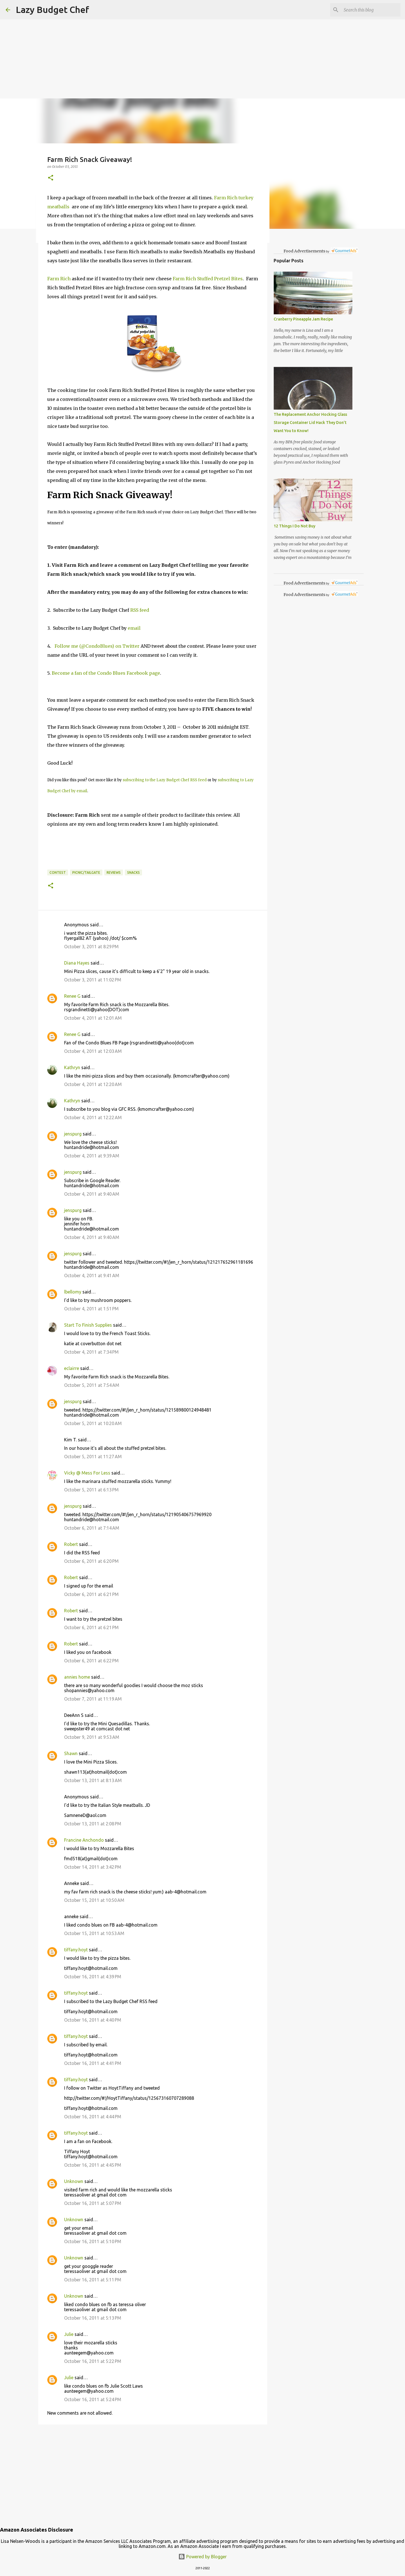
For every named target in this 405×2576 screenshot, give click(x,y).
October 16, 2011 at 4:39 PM (92, 1976)
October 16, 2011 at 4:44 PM (92, 2116)
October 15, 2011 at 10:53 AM (94, 1933)
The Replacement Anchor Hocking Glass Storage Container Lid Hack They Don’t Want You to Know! (310, 422)
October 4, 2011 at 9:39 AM (91, 1155)
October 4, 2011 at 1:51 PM (91, 1308)
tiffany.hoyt (76, 1949)
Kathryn (72, 1067)
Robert (71, 1544)
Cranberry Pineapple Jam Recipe (303, 319)
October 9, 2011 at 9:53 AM (91, 1737)
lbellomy (72, 1291)
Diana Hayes (76, 962)
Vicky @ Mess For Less (87, 1472)
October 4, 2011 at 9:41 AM (91, 1275)
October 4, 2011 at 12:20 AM (93, 1084)
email (135, 628)
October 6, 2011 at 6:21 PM (91, 1594)
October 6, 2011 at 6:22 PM (91, 1660)
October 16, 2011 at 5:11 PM (92, 2279)
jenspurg (73, 1133)
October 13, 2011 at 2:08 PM (92, 1823)
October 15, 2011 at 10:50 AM (94, 1900)
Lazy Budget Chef (52, 9)
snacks (133, 872)
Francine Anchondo (84, 1840)
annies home (77, 1676)
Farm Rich (59, 278)
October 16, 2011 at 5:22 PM (92, 2361)
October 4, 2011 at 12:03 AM (93, 1051)
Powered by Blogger (202, 2556)
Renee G (72, 996)
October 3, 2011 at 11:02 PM (92, 979)
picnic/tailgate (86, 872)
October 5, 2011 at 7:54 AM (91, 1385)
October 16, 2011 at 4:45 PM (92, 2165)
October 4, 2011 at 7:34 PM (91, 1351)
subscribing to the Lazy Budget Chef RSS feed (165, 780)
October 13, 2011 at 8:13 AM (93, 1780)
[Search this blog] (370, 10)
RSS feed (139, 610)
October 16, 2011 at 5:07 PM (92, 2203)
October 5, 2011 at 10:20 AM (93, 1423)
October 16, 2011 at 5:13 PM (92, 2317)
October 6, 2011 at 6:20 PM (91, 1561)
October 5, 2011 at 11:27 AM (93, 1456)
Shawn (71, 1753)
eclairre (71, 1368)
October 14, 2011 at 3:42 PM (92, 1867)
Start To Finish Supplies (88, 1324)
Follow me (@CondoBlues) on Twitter (97, 646)
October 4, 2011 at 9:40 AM (91, 1193)
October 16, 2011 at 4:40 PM (92, 2019)
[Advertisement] (169, 39)
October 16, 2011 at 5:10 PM (92, 2241)
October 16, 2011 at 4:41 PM (92, 2063)
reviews (114, 872)
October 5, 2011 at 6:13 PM (91, 1489)
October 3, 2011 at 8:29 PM (91, 946)
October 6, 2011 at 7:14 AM (91, 1527)
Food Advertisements (304, 251)
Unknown (73, 2181)
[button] (50, 178)
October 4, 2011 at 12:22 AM (93, 1117)
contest (58, 872)
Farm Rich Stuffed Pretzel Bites (208, 278)
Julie (68, 2334)
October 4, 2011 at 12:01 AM (93, 1018)
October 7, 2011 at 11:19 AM (93, 1698)
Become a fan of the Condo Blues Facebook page (106, 673)
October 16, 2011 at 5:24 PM (92, 2399)
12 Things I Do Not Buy (294, 526)
